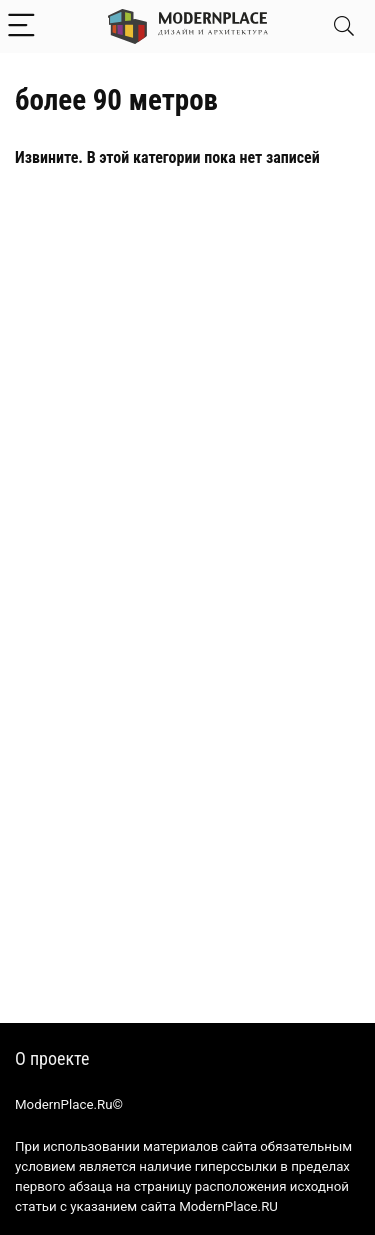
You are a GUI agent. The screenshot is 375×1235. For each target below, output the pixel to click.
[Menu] (24, 26)
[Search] (344, 26)
